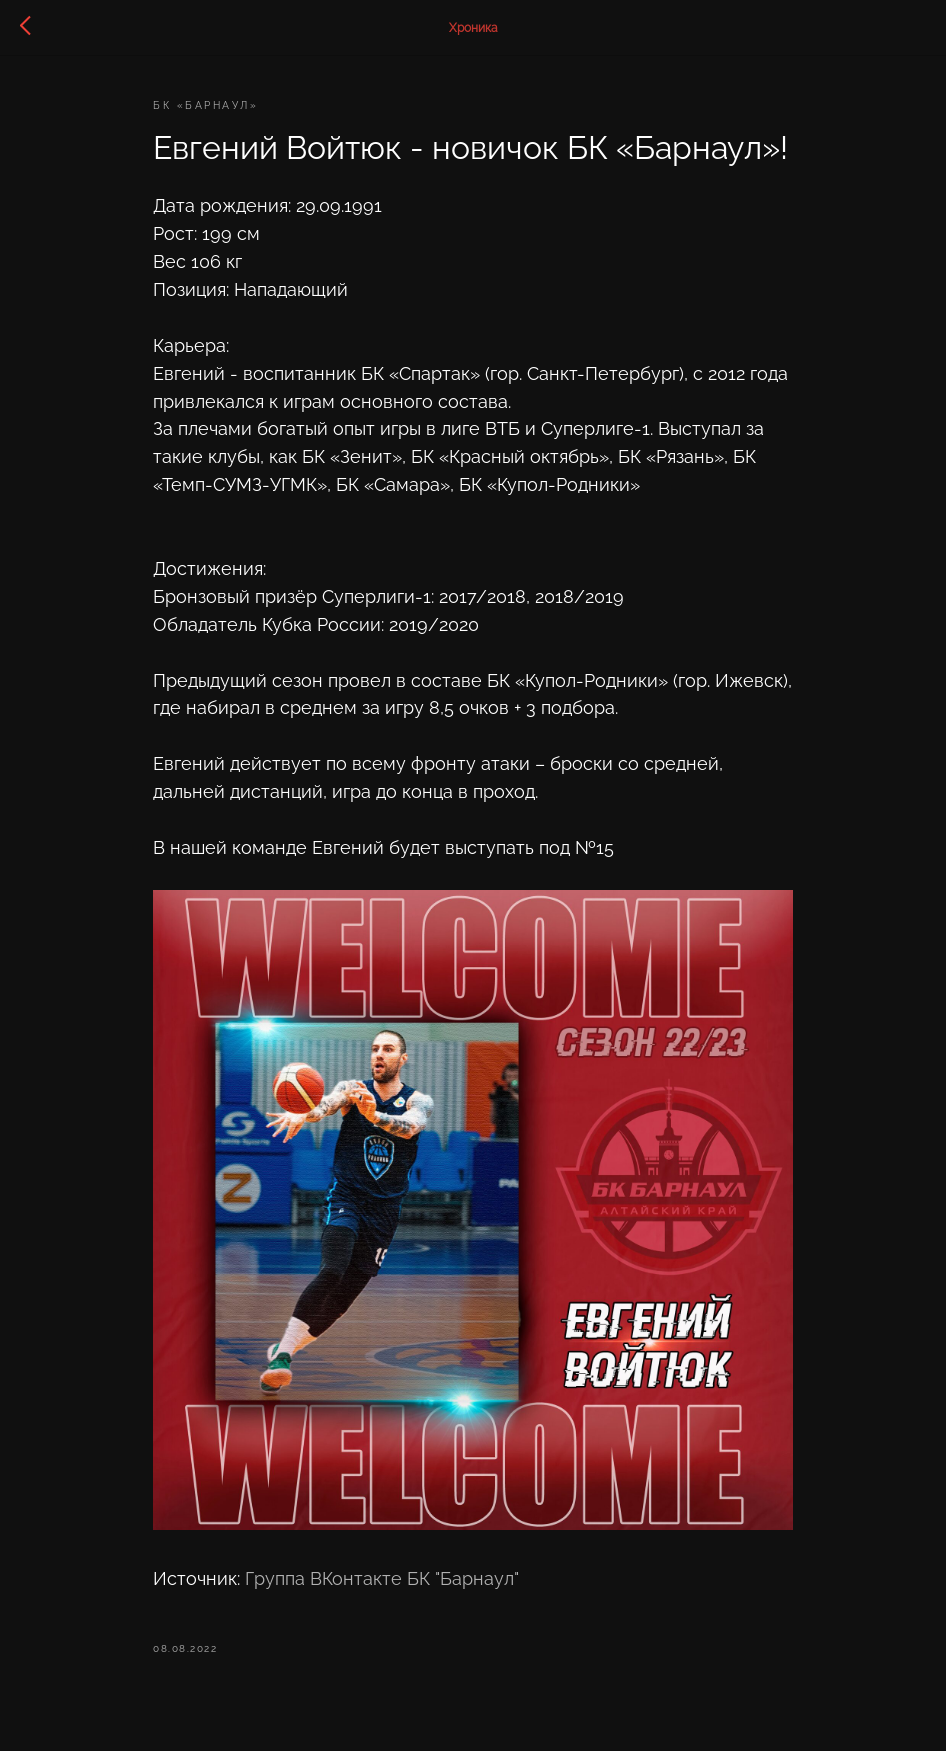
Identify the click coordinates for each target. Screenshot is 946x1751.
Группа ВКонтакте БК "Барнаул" (382, 1578)
